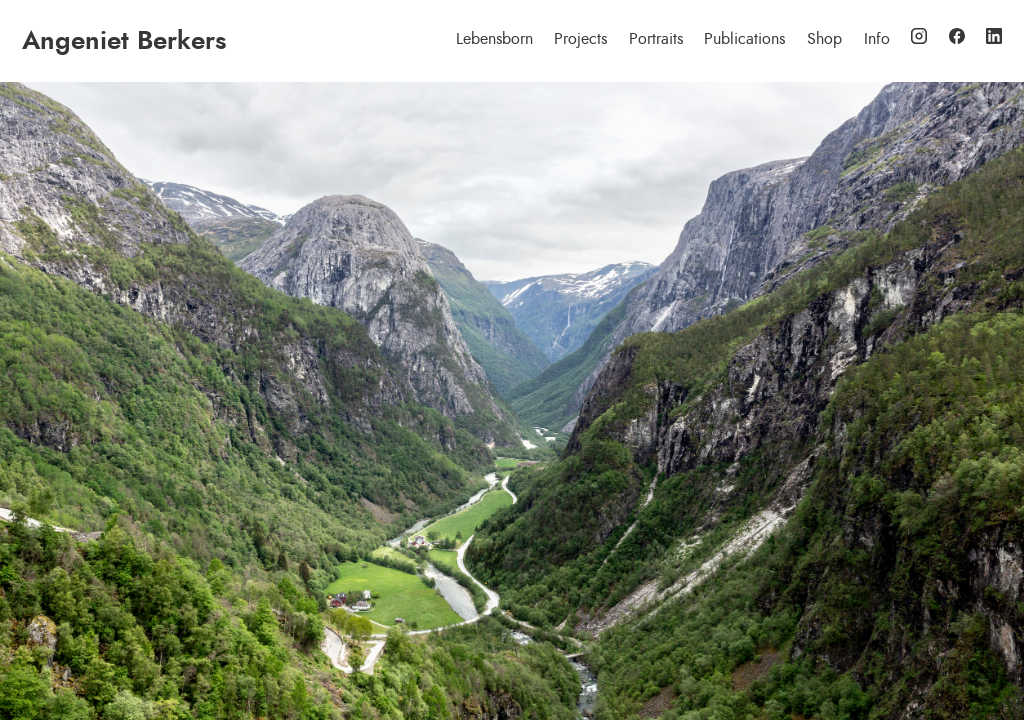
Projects (580, 39)
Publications (744, 39)
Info (877, 39)
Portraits (656, 39)
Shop (824, 39)
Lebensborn (494, 39)
